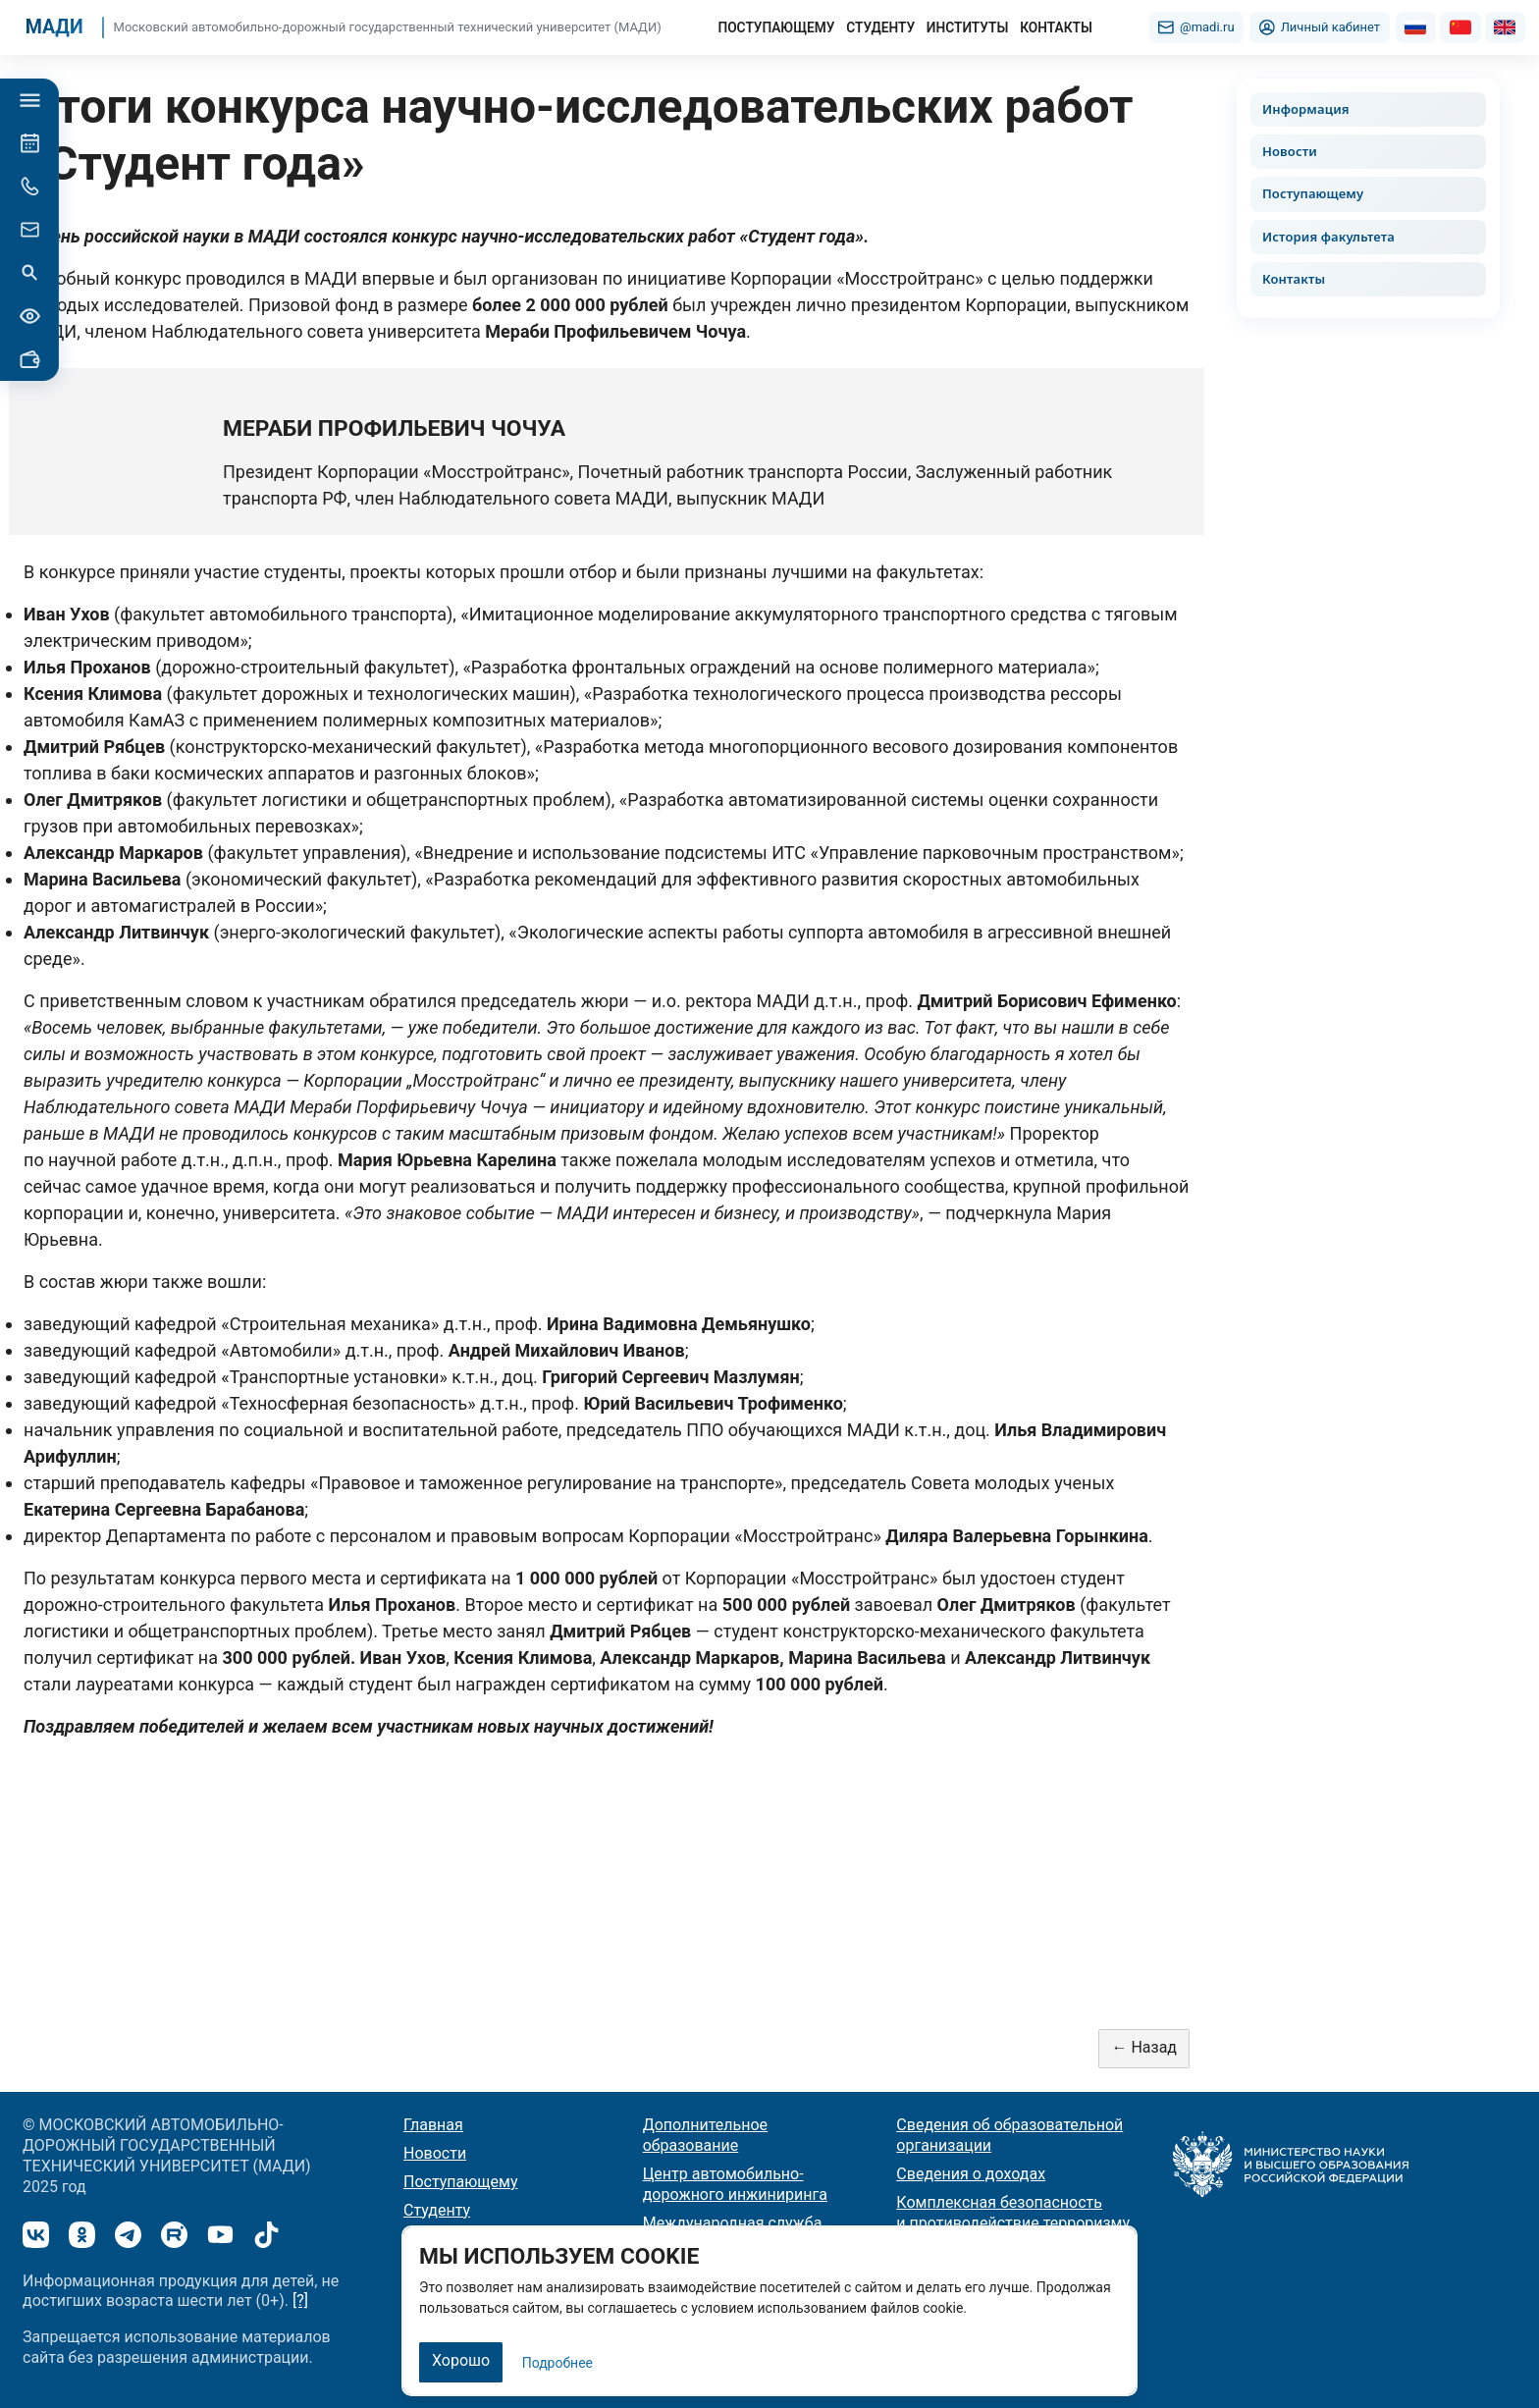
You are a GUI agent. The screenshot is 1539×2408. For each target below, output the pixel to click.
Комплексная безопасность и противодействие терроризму (1013, 2212)
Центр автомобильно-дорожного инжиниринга (735, 2184)
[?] (300, 2300)
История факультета (1328, 236)
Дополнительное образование (705, 2135)
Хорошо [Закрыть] (461, 2360)
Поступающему (1312, 193)
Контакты (1293, 279)
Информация (1306, 109)
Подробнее (557, 2363)
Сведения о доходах (970, 2174)
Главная (433, 2124)
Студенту (436, 2210)
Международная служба (733, 2223)
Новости (1289, 151)
